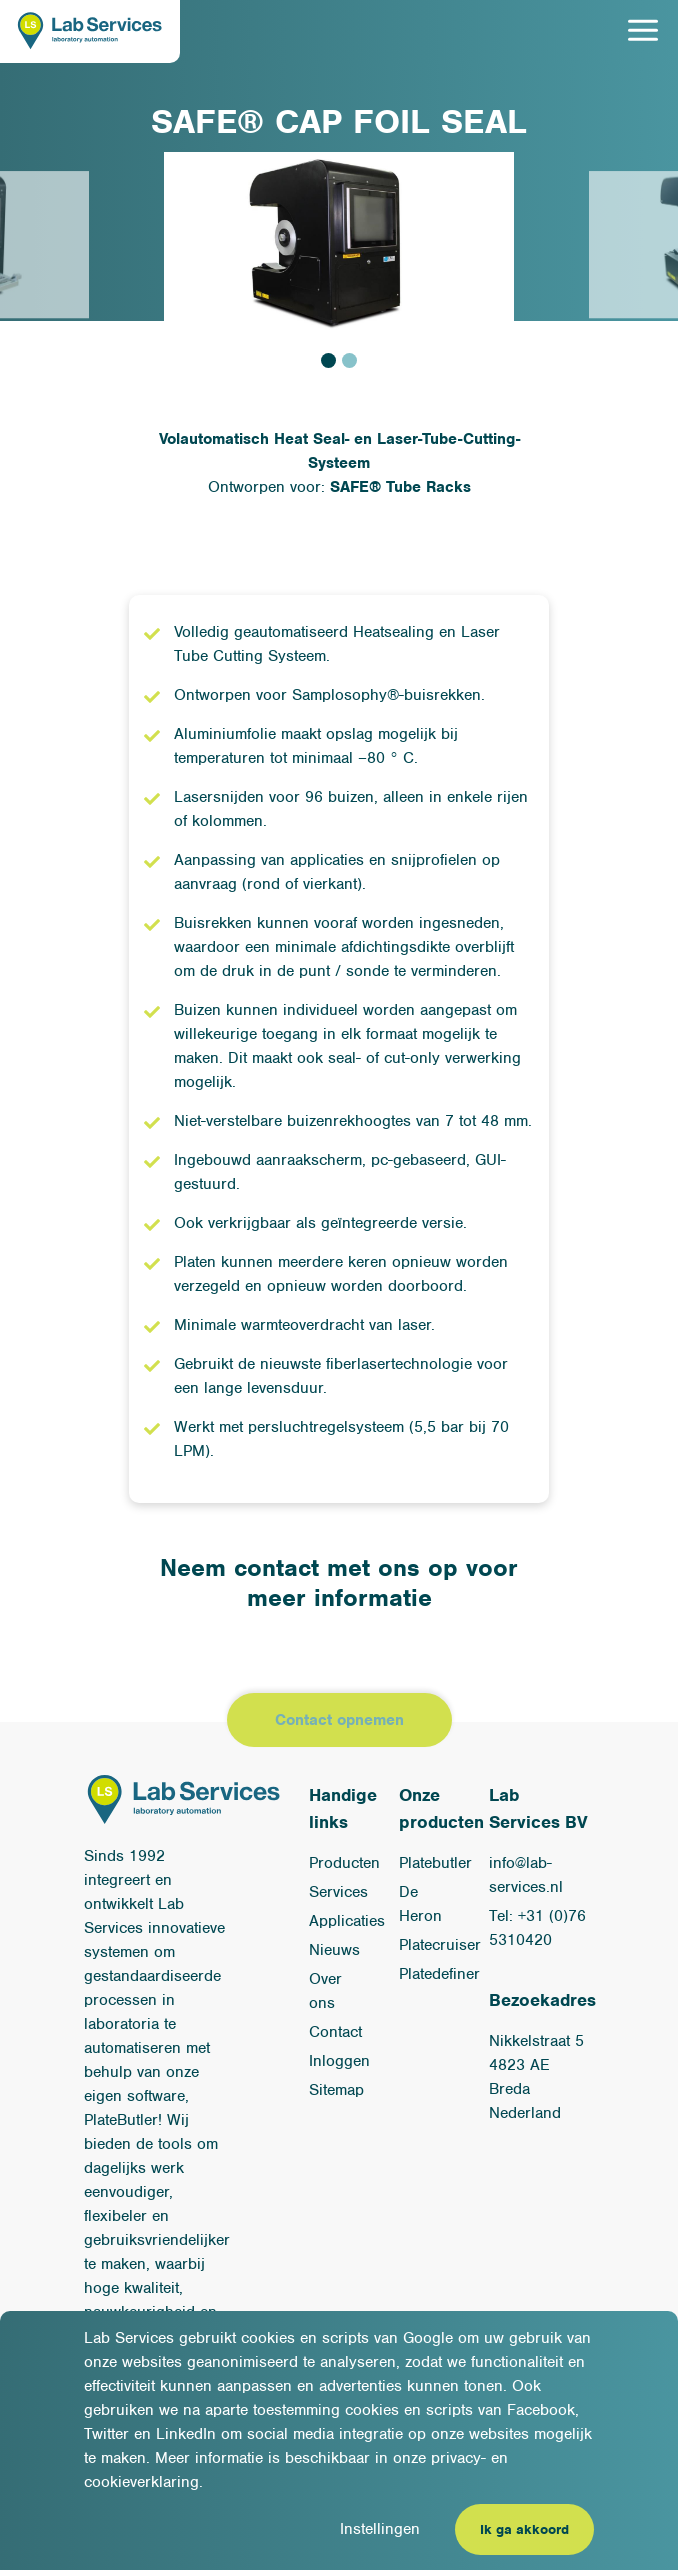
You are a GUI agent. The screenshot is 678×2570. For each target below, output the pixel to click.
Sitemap (336, 2090)
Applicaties (347, 1921)
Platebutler (435, 1863)
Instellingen (380, 2529)
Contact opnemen (339, 1720)
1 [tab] (328, 360)
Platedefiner (439, 1974)
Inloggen (339, 2061)
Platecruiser (440, 1945)
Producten (344, 1863)
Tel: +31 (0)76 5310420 (537, 1928)
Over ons (325, 1991)
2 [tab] (349, 360)
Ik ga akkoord (524, 2529)
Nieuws (334, 1950)
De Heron (420, 1904)
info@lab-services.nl (526, 1875)
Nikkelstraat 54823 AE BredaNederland (536, 2077)
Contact (335, 2032)
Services (338, 1892)
